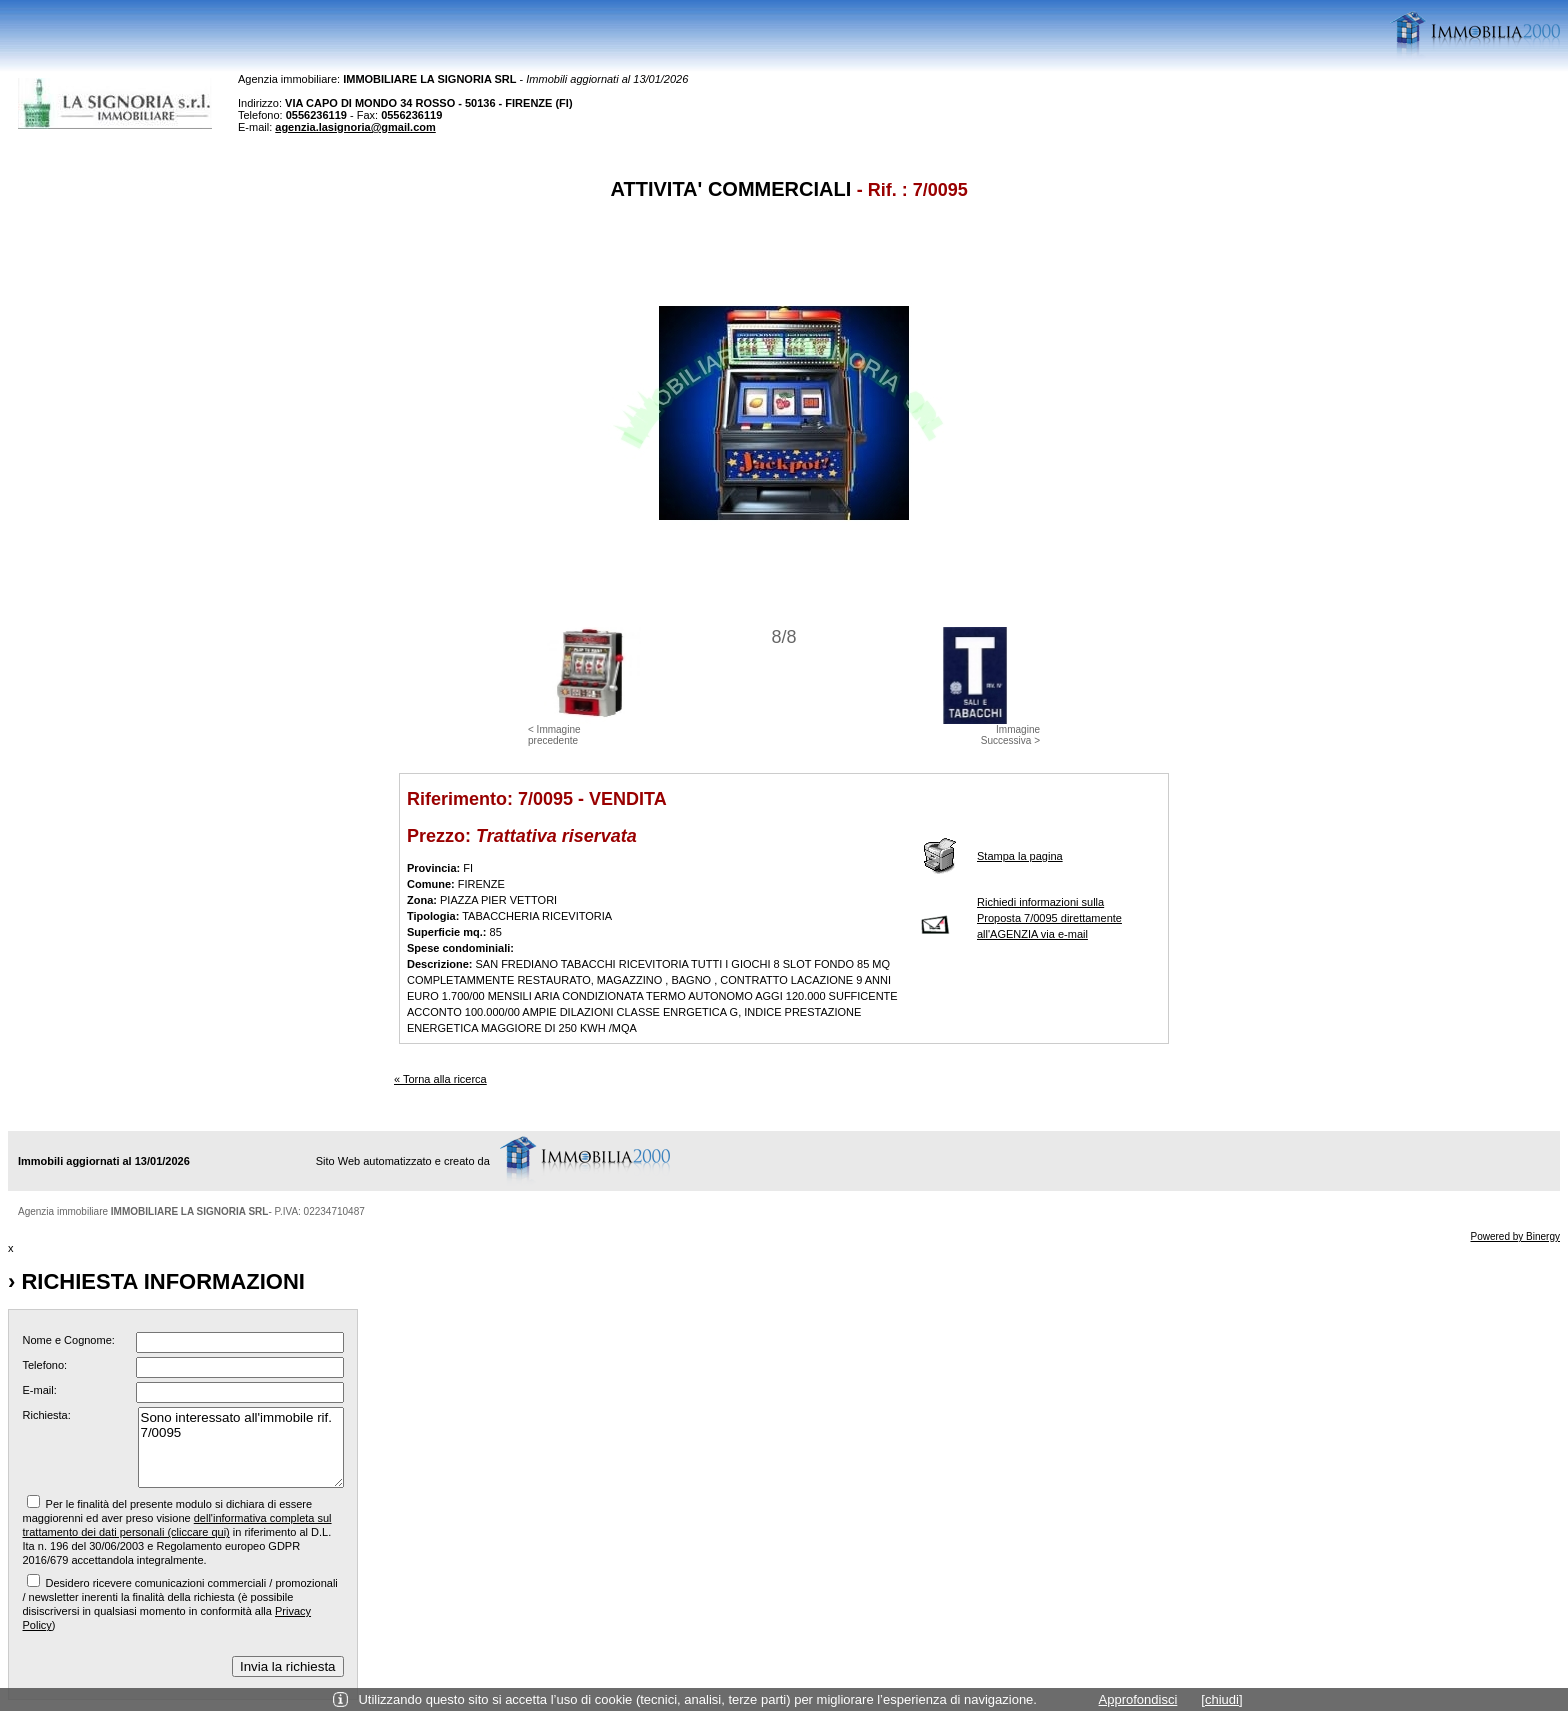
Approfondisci (1138, 1699)
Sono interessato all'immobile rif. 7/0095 (241, 1447)
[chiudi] (1221, 1699)
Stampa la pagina (1020, 856)
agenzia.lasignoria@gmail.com (355, 127)
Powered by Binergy (1516, 1236)
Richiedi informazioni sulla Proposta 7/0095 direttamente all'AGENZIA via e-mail (1049, 918)
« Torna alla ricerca (440, 1079)
